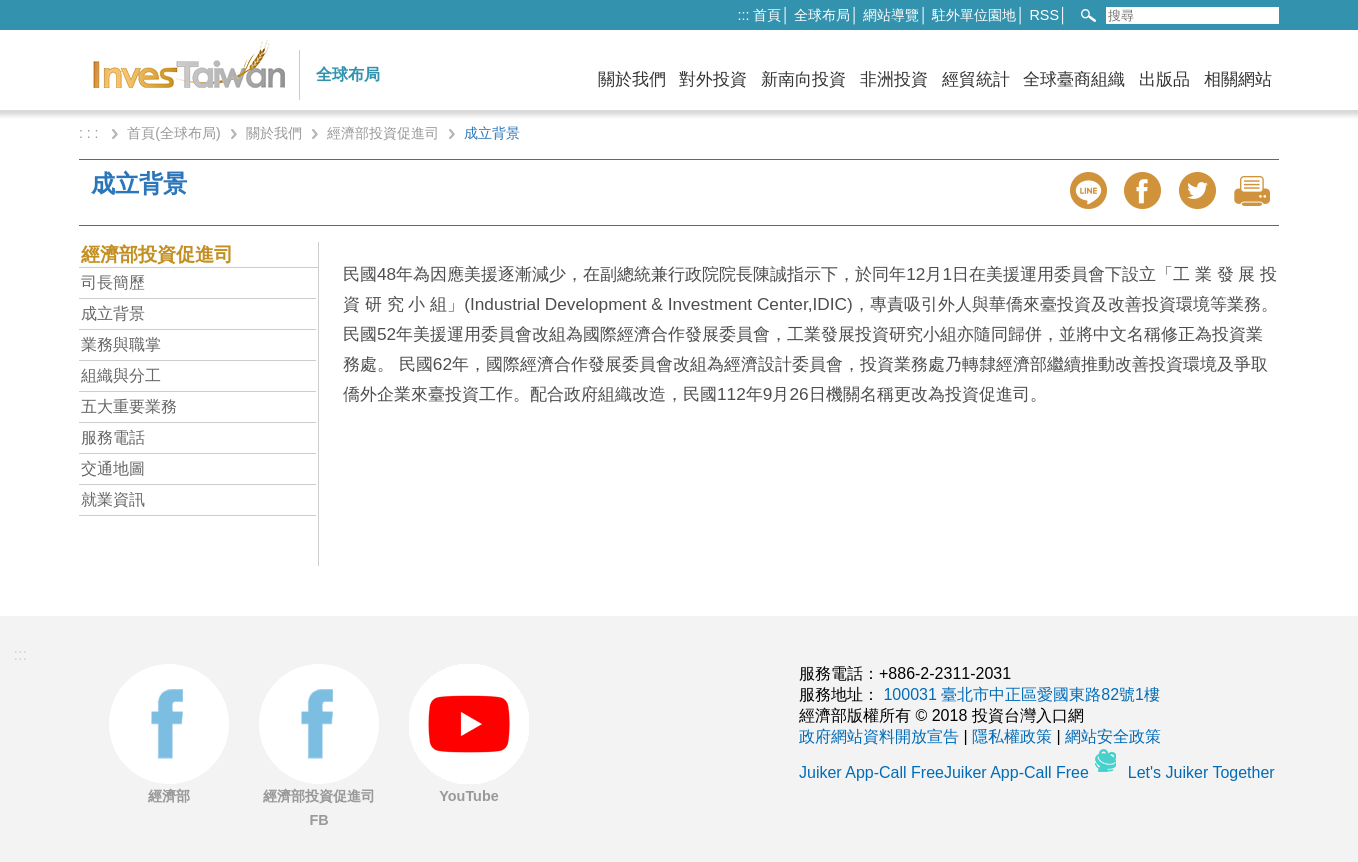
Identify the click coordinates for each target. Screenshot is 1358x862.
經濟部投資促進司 (383, 133)
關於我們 (632, 79)
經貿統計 (976, 79)
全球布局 (822, 15)
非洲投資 (894, 79)
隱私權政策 (1012, 736)
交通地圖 (113, 468)
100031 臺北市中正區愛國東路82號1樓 (1021, 694)
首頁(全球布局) (173, 133)
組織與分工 (121, 375)
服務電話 (113, 437)
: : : (90, 133)
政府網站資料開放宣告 (879, 736)
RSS (1044, 15)
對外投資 (713, 79)
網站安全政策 (1113, 736)
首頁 (767, 15)
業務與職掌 (121, 344)
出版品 (1164, 79)
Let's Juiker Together (1201, 772)
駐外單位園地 (974, 15)
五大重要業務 (129, 406)
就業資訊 (113, 499)
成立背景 (113, 313)
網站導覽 (891, 15)
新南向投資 (803, 79)
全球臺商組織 (1074, 79)
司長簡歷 (113, 282)
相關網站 (1238, 79)
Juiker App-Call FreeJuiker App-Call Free (946, 772)
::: (743, 15)
